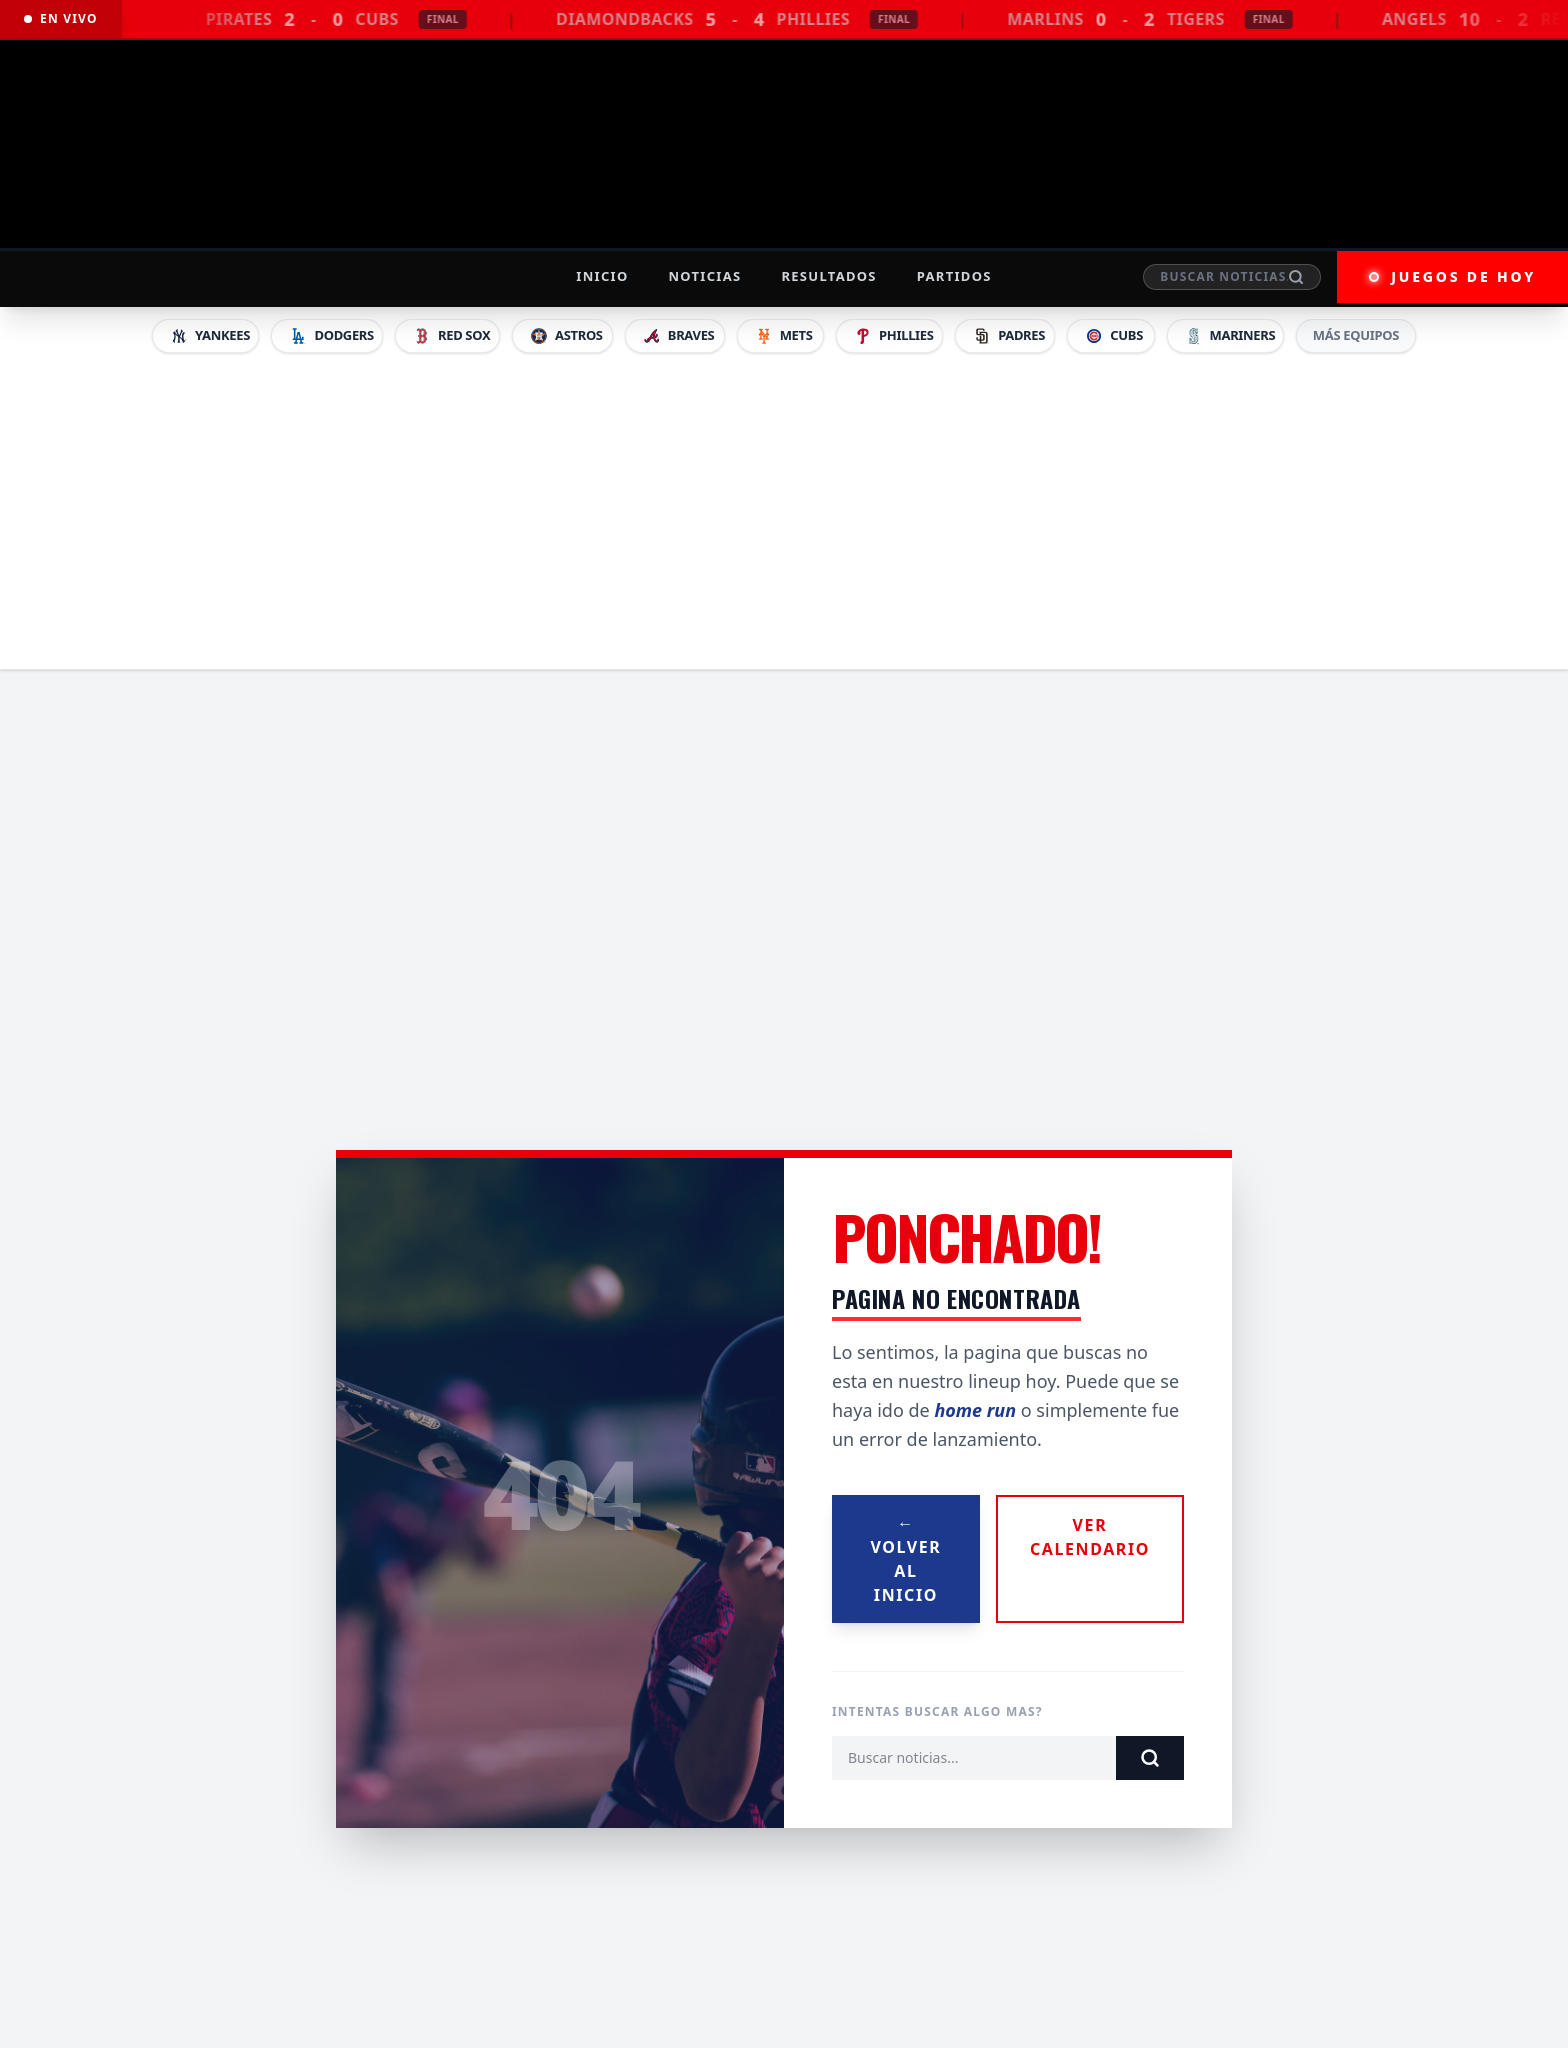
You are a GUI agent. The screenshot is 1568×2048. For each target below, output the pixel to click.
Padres (1008, 336)
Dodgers (330, 336)
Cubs (1113, 336)
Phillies (893, 336)
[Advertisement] (784, 507)
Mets (783, 336)
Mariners (1230, 336)
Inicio (602, 276)
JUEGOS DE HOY (1452, 276)
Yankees (209, 336)
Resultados (828, 276)
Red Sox (451, 336)
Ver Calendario (1090, 1537)
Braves (678, 336)
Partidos (954, 276)
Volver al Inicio (905, 1558)
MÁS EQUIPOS (1356, 335)
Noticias (704, 276)
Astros (566, 336)
